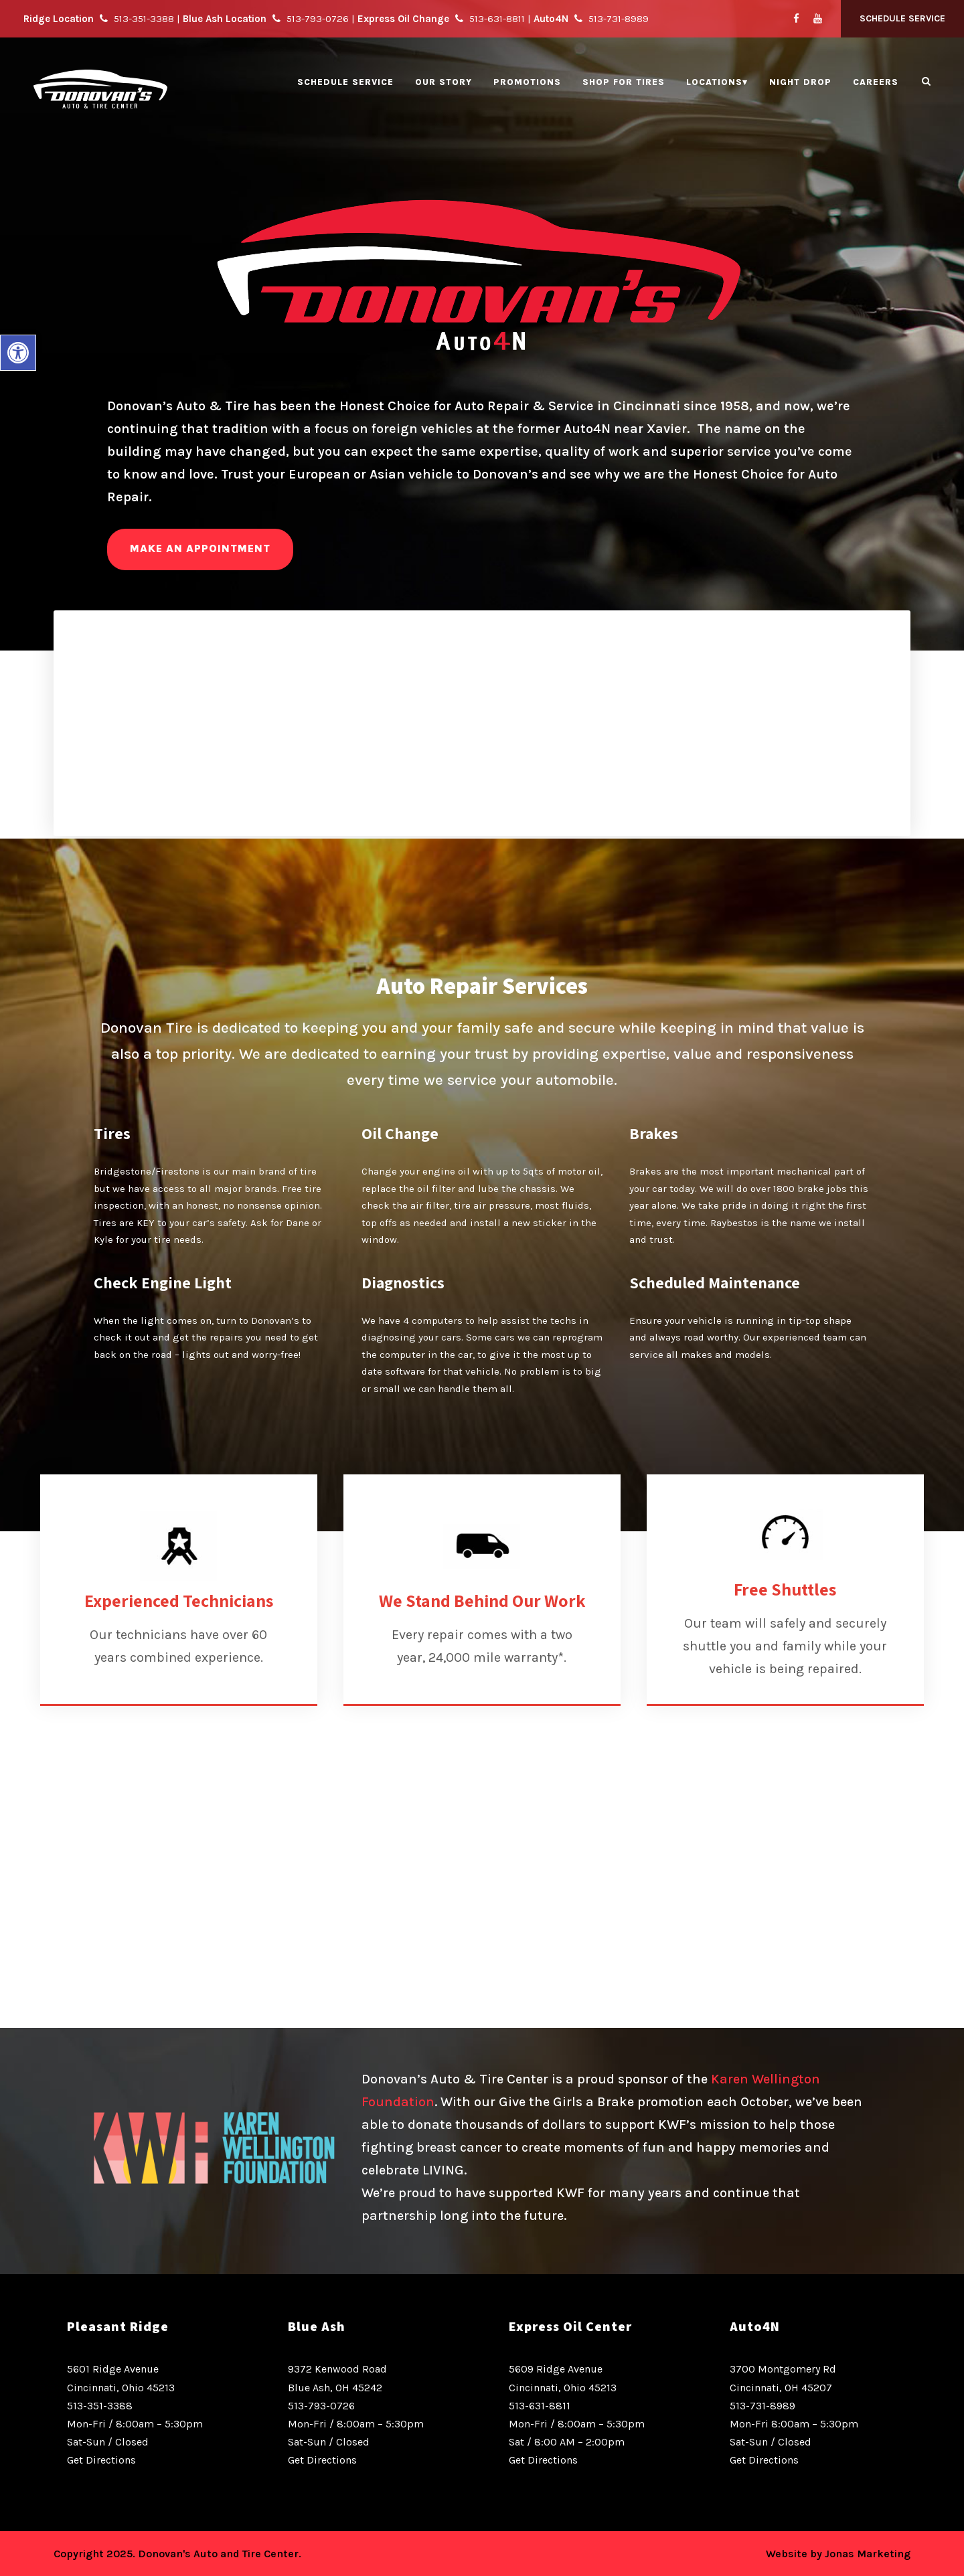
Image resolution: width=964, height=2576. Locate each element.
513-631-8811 (539, 2405)
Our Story (443, 82)
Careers (875, 82)
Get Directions (101, 2460)
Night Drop (800, 82)
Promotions (527, 82)
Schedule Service (902, 18)
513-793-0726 (321, 2405)
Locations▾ (717, 82)
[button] (18, 353)
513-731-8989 (762, 2405)
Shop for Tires (623, 82)
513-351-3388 (100, 2405)
